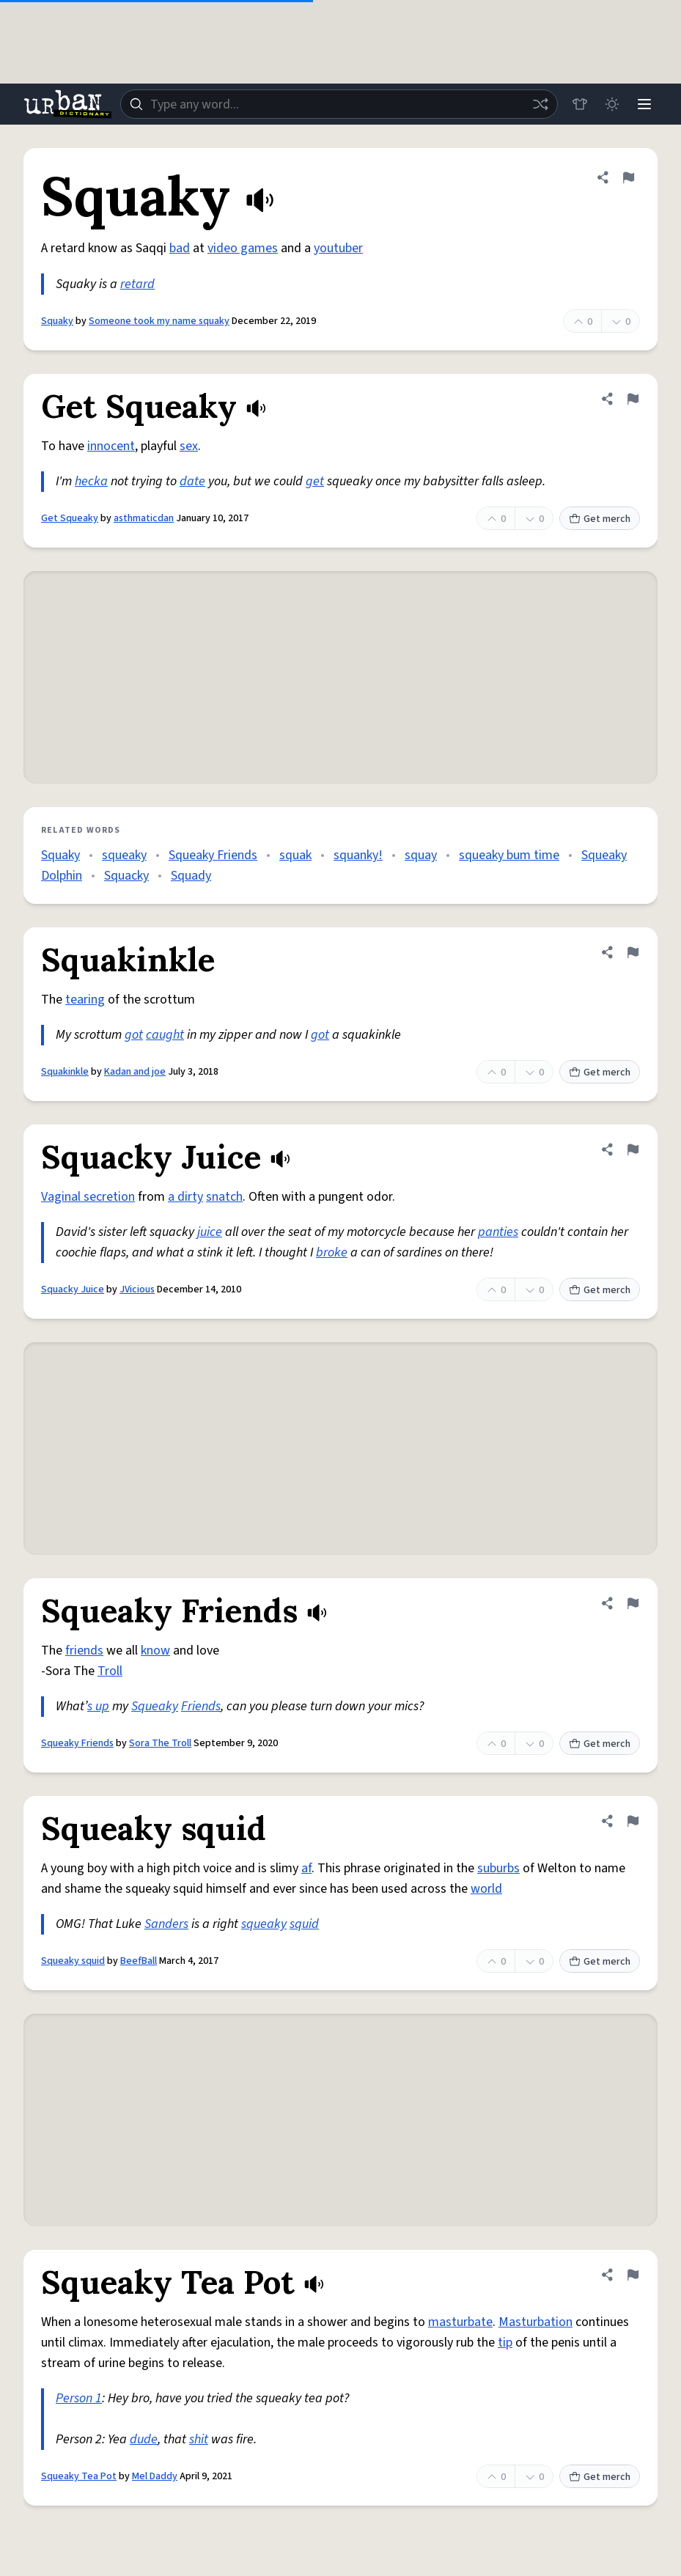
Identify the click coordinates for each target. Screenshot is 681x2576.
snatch (224, 1197)
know (155, 1650)
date (192, 481)
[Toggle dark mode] (612, 104)
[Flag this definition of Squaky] (628, 177)
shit (198, 2439)
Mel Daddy (154, 2476)
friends (84, 1650)
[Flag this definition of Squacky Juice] (632, 1149)
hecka (91, 481)
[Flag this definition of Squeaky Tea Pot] (632, 2274)
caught (165, 1035)
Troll (109, 1671)
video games (242, 248)
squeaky (124, 855)
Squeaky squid (73, 1961)
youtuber (338, 248)
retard (137, 284)
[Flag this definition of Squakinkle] (632, 952)
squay (421, 855)
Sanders (166, 1924)
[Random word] (540, 104)
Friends (201, 1706)
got (134, 1035)
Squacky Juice (72, 1289)
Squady (191, 875)
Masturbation (535, 2322)
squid (304, 1924)
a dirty (185, 1197)
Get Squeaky (69, 518)
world (486, 1889)
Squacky (126, 875)
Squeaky (154, 1706)
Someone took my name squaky (159, 321)
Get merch (599, 519)
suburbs (498, 1868)
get (315, 481)
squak (295, 855)
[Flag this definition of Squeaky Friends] (632, 1603)
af (306, 1868)
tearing (85, 999)
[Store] (580, 104)
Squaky (57, 321)
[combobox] (339, 104)
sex (189, 446)
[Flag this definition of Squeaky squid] (632, 1821)
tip (505, 2342)
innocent (111, 446)
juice (209, 1232)
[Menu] (644, 104)
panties (498, 1232)
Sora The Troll (160, 1743)
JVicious (137, 1289)
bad (179, 248)
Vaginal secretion (88, 1197)
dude (144, 2439)
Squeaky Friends (213, 855)
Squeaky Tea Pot (79, 2476)
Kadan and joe (135, 1071)
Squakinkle (65, 1071)
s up (98, 1706)
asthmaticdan (144, 518)
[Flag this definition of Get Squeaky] (632, 399)
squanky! (358, 855)
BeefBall (138, 1961)
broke (331, 1252)
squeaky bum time (509, 855)
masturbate (460, 2322)
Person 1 (79, 2398)
